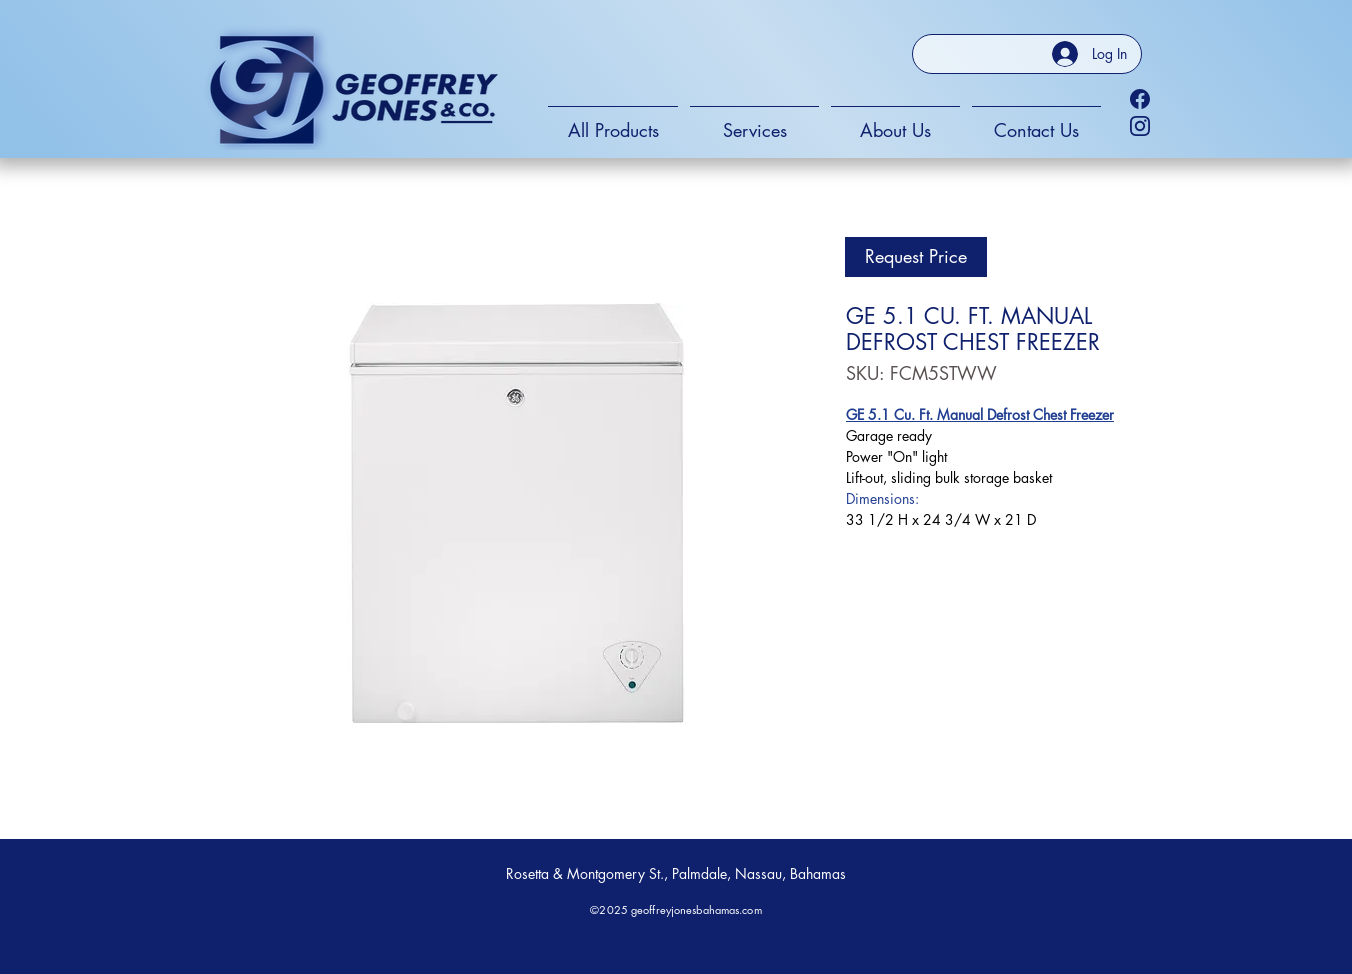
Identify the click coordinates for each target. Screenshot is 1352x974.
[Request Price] (916, 257)
